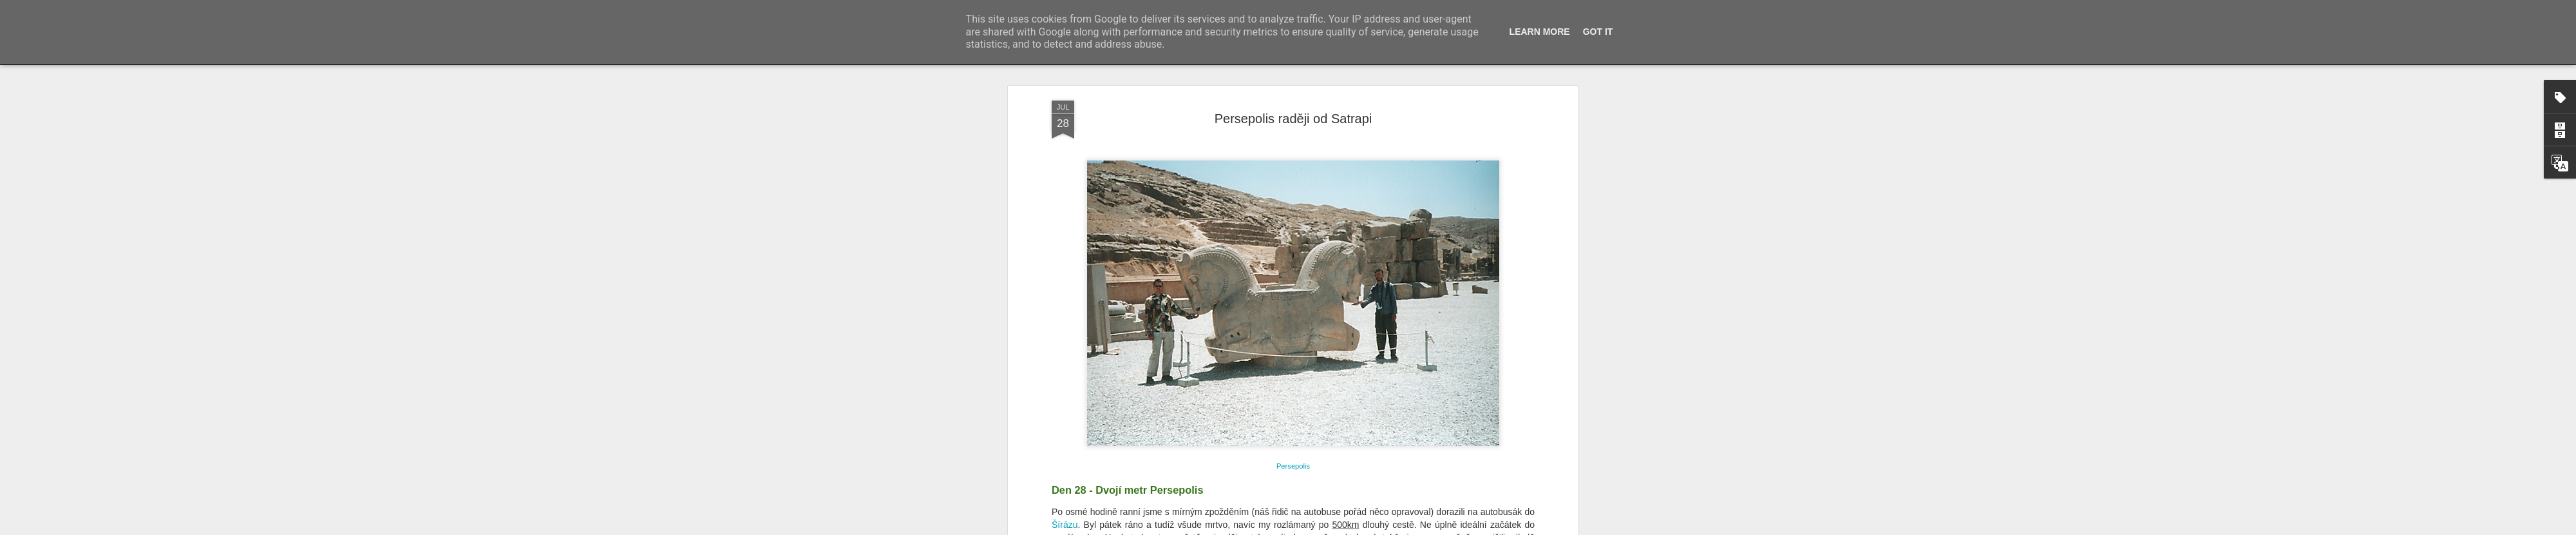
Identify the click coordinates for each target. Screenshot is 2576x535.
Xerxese (1224, 273)
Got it (1598, 31)
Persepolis (1087, 223)
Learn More (1540, 31)
